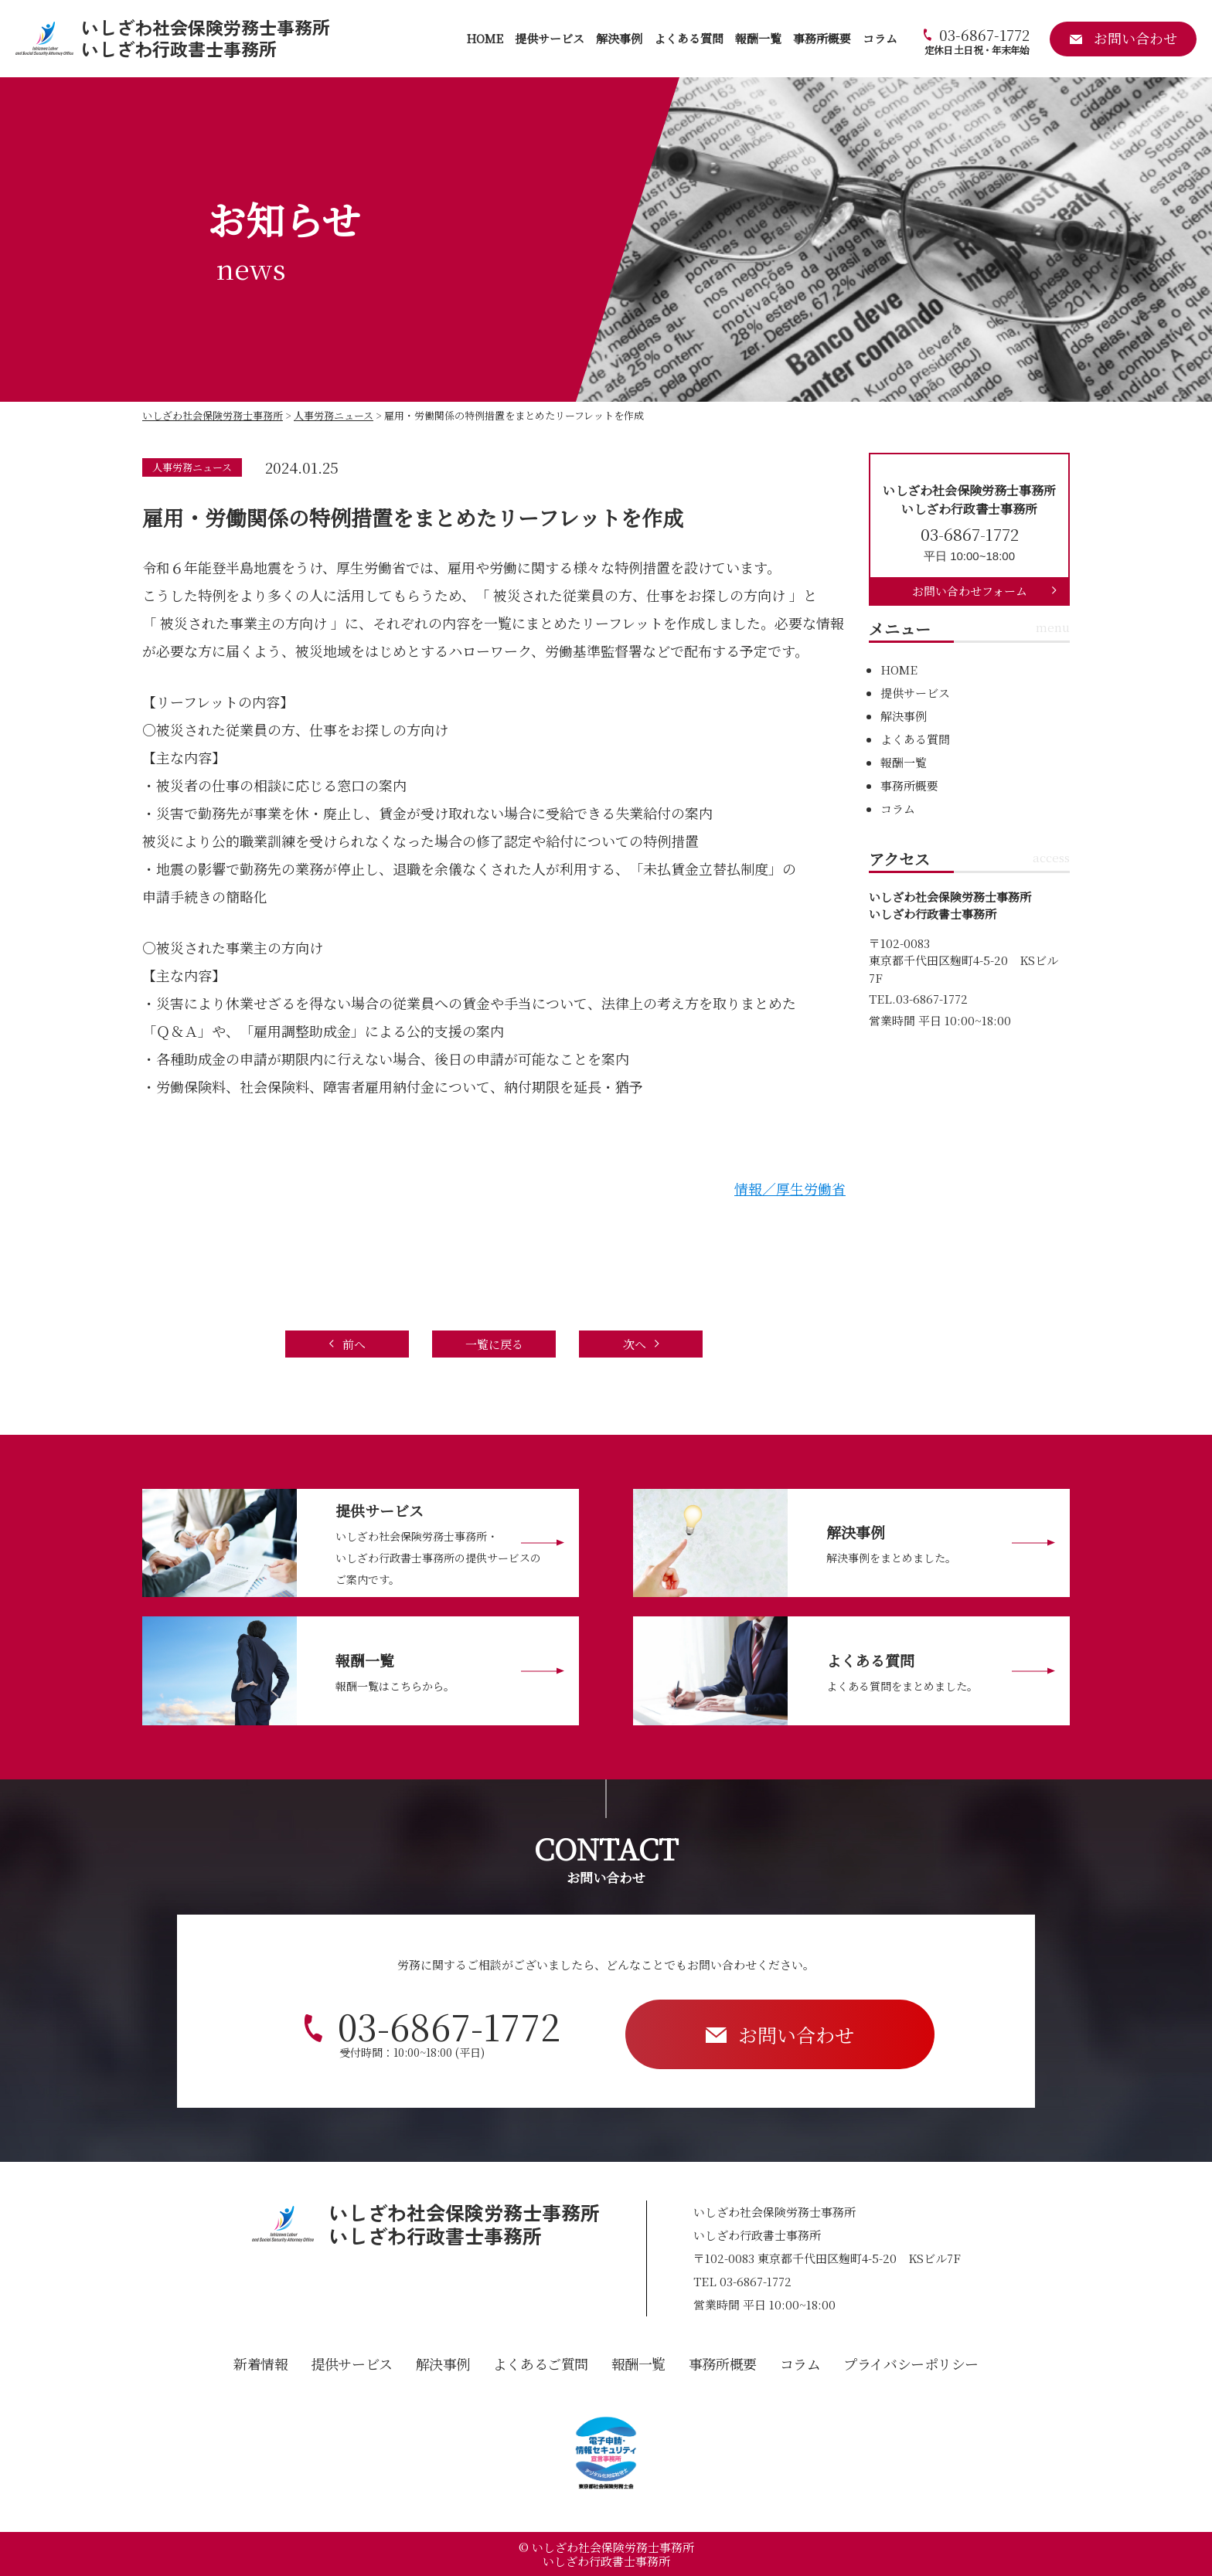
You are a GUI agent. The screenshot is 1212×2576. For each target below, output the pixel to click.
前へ (354, 1344)
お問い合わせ (796, 2034)
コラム (880, 38)
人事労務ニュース (192, 467)
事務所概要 (822, 38)
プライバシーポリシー (911, 2363)
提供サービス (549, 38)
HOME (484, 38)
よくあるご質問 (540, 2363)
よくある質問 (688, 38)
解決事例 (619, 38)
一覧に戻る (494, 1344)
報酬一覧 (758, 38)
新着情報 (260, 2363)
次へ (634, 1344)
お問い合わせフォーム (969, 591)
